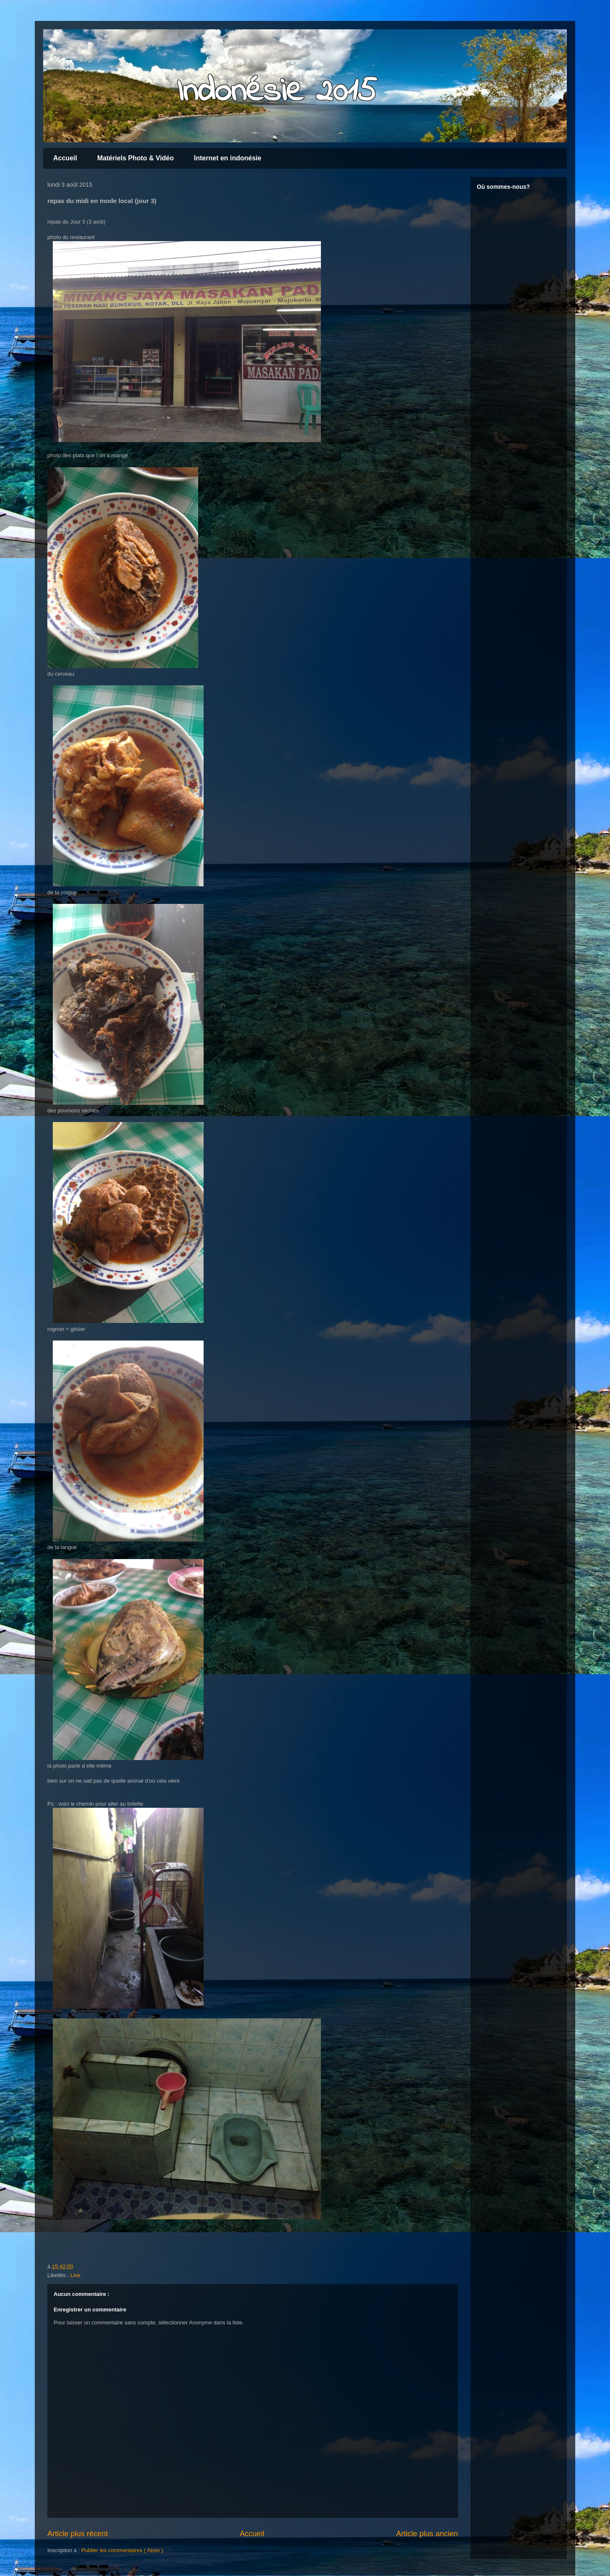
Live (75, 2275)
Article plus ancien (427, 2534)
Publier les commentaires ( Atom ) (122, 2550)
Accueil (65, 158)
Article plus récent (77, 2534)
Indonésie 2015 (276, 92)
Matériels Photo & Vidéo (135, 158)
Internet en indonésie (227, 158)
